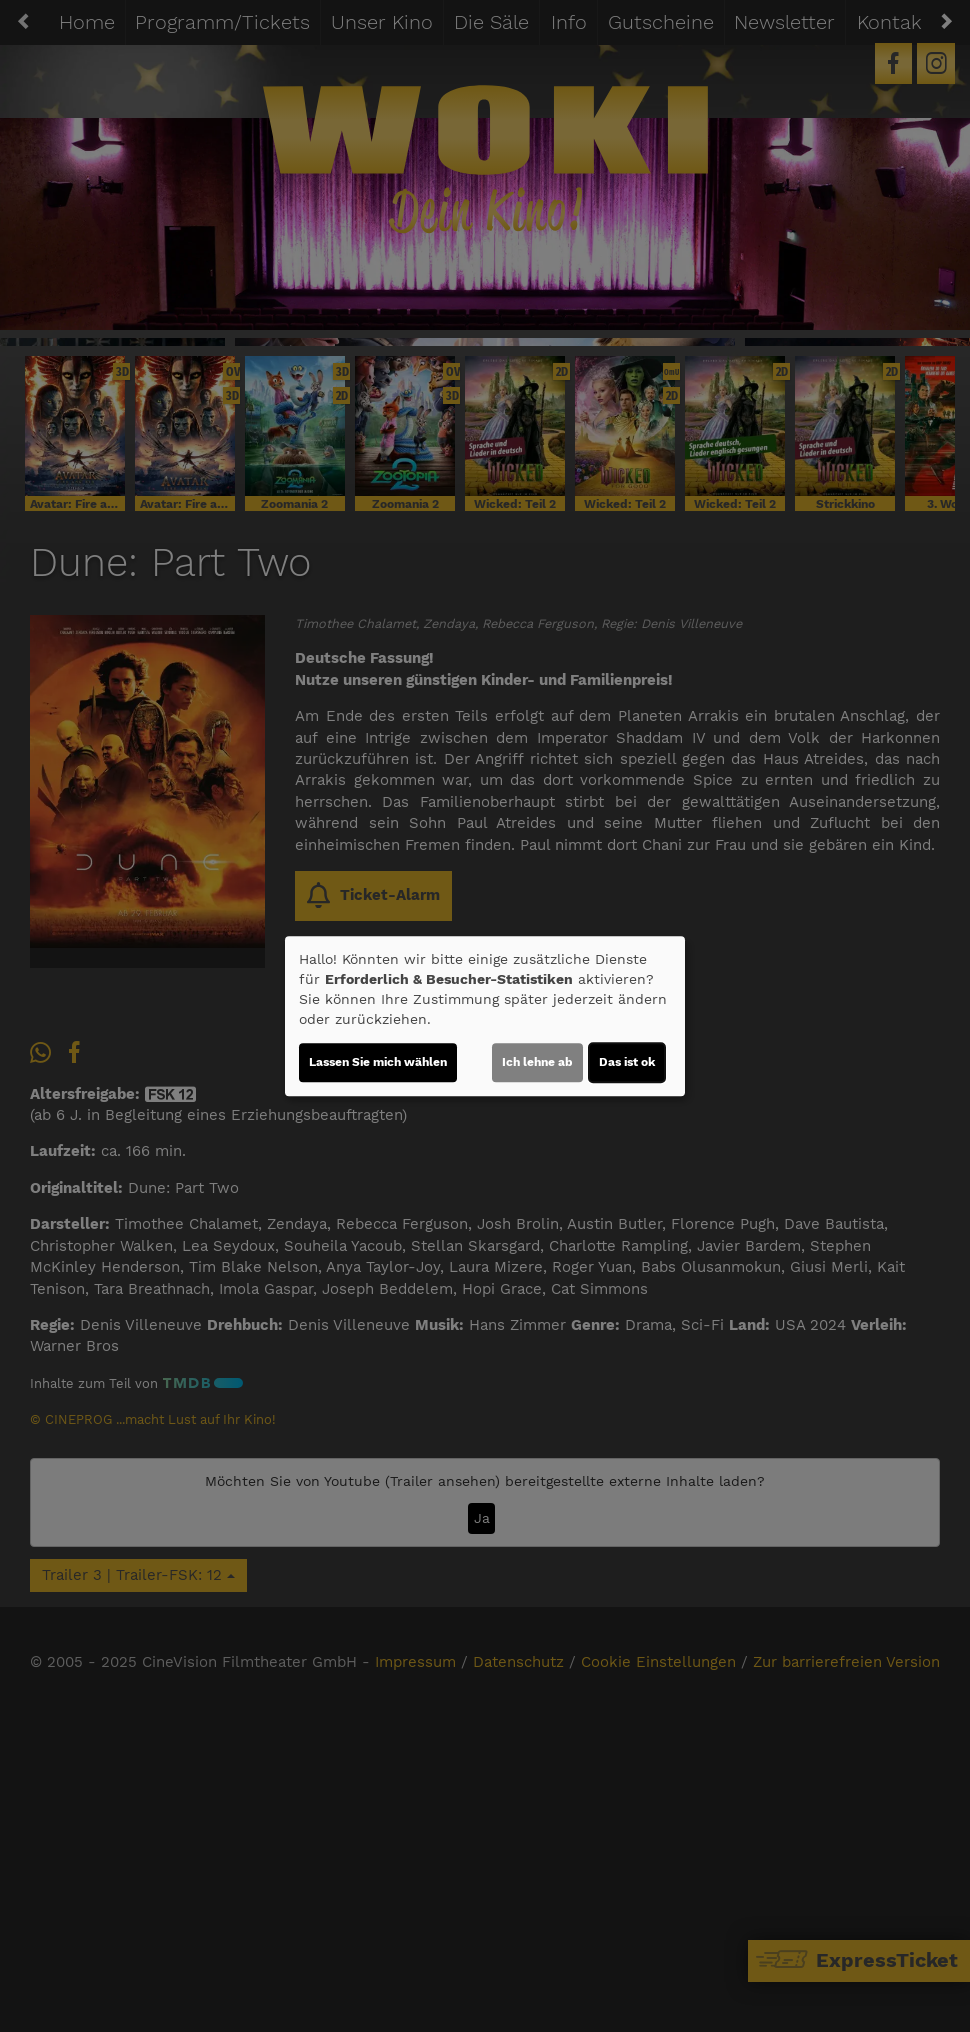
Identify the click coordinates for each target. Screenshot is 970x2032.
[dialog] (485, 1016)
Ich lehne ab (537, 1062)
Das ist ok (627, 1062)
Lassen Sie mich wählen (378, 1062)
